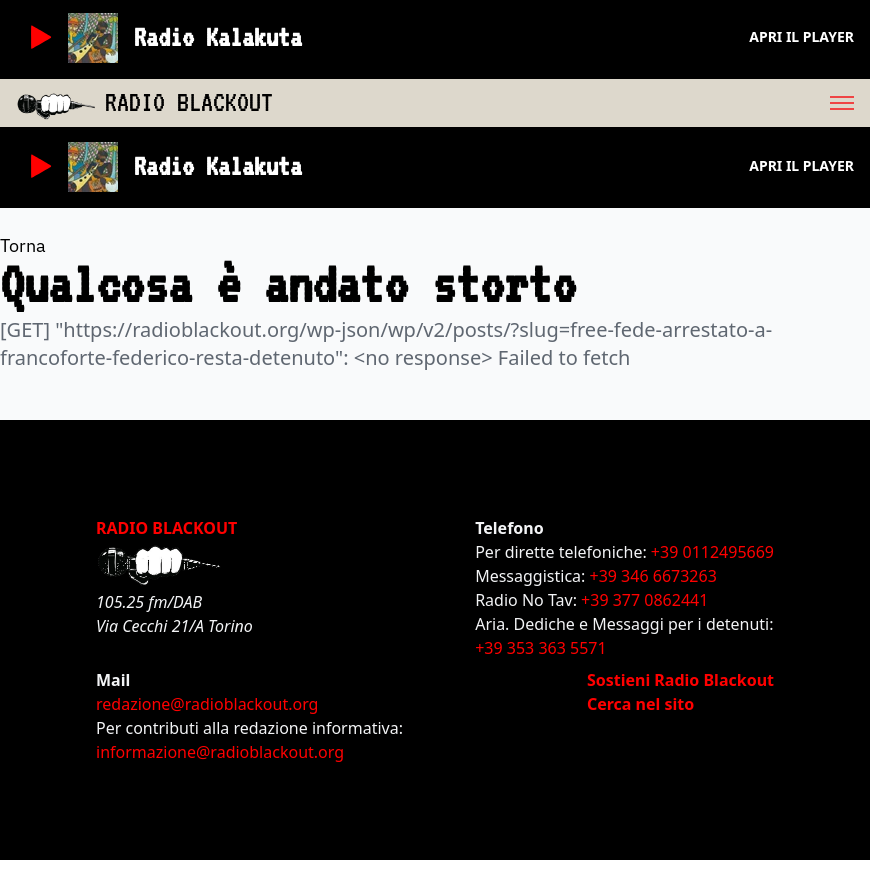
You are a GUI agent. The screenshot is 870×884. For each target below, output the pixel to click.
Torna (23, 245)
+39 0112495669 (712, 552)
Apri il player (801, 36)
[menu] (571, 103)
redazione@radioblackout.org (207, 704)
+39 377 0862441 (644, 600)
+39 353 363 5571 (540, 648)
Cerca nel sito (640, 704)
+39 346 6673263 (653, 576)
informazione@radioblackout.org (220, 752)
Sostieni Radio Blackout (680, 680)
